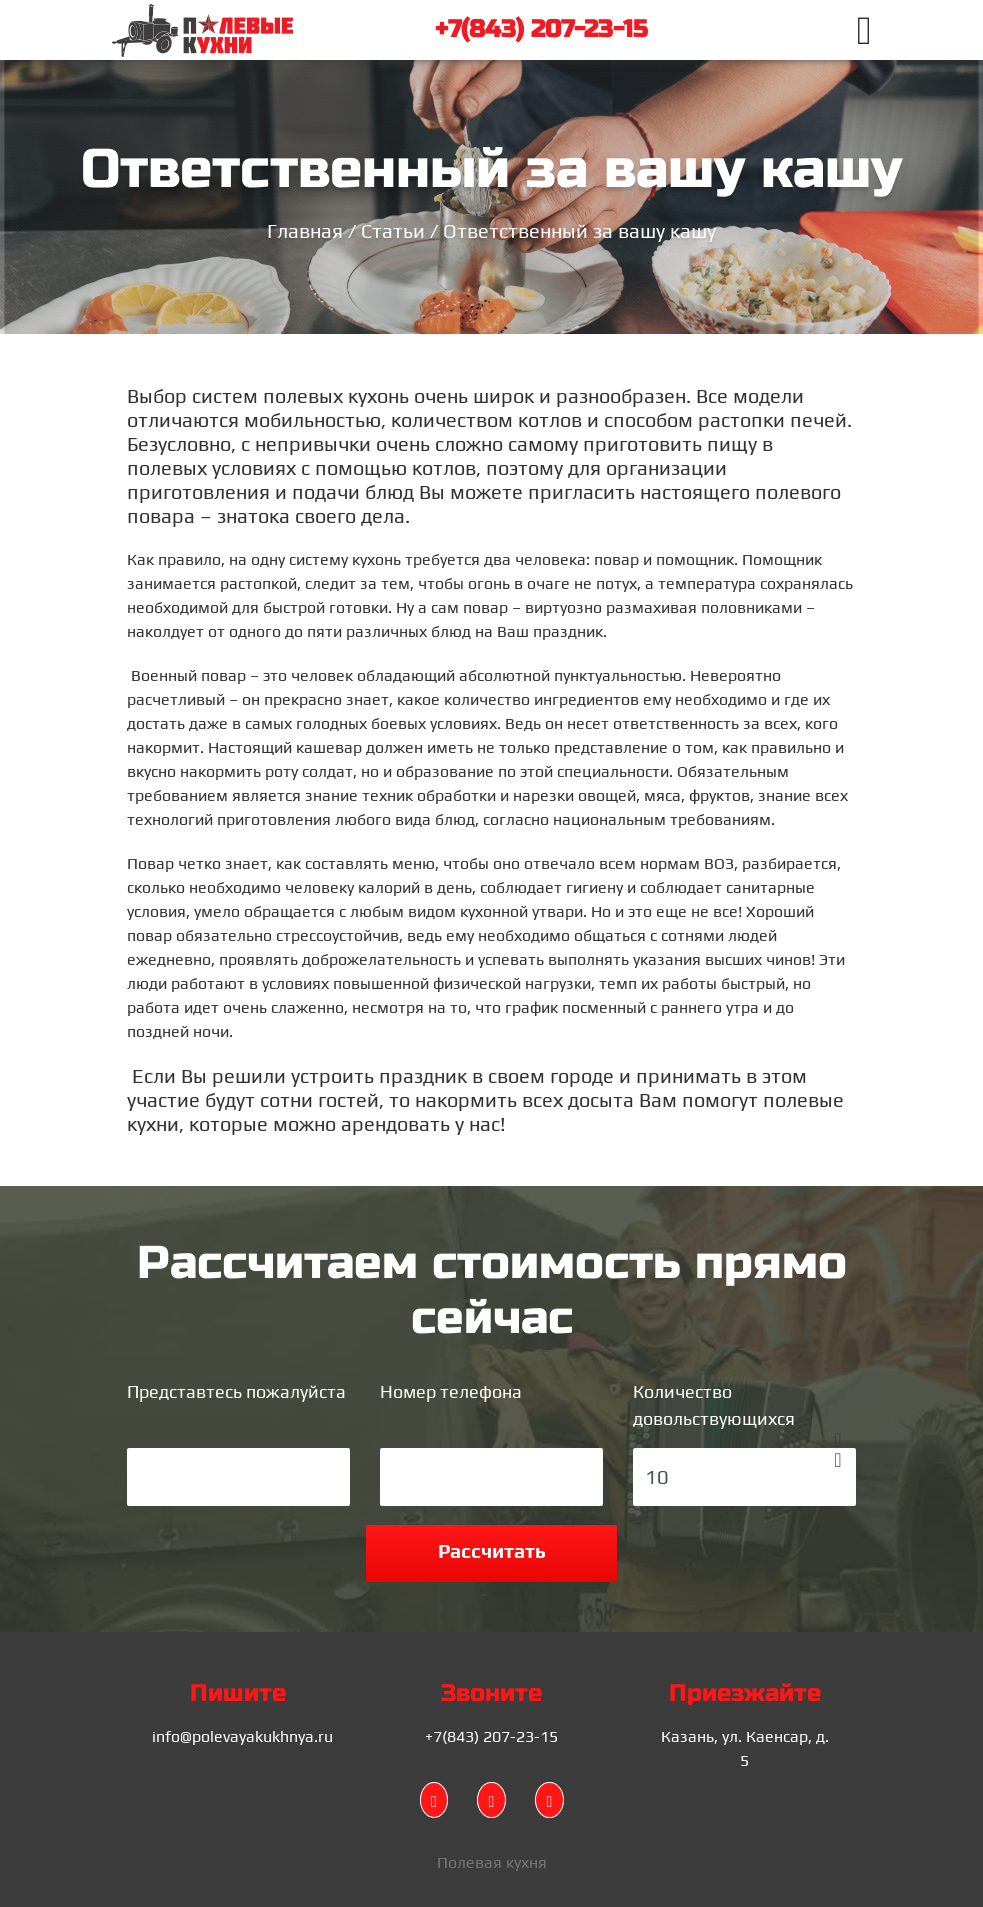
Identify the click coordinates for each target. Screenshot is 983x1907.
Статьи (393, 230)
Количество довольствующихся (714, 1405)
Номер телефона (451, 1391)
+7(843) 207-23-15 (541, 29)
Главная (305, 230)
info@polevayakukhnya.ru (242, 1736)
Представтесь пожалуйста (236, 1391)
